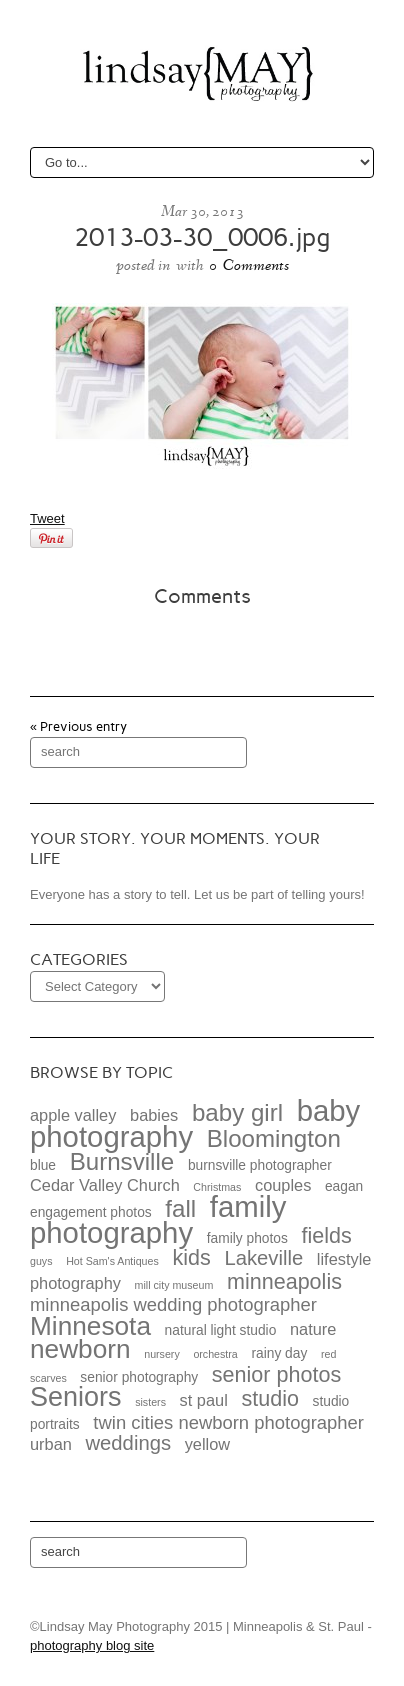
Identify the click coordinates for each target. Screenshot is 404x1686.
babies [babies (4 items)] (154, 1115)
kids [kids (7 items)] (191, 1257)
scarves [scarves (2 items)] (48, 1378)
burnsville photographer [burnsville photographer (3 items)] (260, 1165)
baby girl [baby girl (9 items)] (237, 1112)
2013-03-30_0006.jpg (202, 237)
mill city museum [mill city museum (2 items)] (174, 1285)
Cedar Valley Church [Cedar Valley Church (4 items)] (105, 1185)
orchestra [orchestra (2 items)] (215, 1354)
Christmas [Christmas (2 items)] (217, 1187)
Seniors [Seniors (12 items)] (76, 1397)
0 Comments (249, 265)
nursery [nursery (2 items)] (162, 1354)
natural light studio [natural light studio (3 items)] (221, 1330)
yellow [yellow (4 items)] (207, 1444)
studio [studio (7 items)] (270, 1398)
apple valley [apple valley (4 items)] (73, 1115)
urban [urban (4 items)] (51, 1444)
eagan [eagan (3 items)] (344, 1186)
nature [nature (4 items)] (313, 1329)
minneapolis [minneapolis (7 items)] (284, 1281)
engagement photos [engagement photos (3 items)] (91, 1212)
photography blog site (92, 1645)
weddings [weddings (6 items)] (128, 1443)
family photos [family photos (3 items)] (247, 1238)
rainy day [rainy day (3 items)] (279, 1353)
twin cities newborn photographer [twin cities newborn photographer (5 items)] (228, 1422)
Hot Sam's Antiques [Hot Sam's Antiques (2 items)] (112, 1261)
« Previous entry (78, 726)
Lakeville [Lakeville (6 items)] (263, 1258)
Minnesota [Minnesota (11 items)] (90, 1326)
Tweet (47, 518)
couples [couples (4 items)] (283, 1185)
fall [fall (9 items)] (180, 1208)
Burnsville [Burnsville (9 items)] (122, 1161)
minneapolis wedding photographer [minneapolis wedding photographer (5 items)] (173, 1304)
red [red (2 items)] (328, 1354)
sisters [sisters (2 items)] (150, 1402)
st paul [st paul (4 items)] (204, 1400)
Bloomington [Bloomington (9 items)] (274, 1138)
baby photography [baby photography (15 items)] (195, 1123)
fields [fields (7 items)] (326, 1235)
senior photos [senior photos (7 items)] (276, 1374)
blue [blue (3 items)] (43, 1165)
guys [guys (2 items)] (41, 1261)
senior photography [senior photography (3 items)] (139, 1377)
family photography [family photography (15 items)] (158, 1219)
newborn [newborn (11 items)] (80, 1349)
